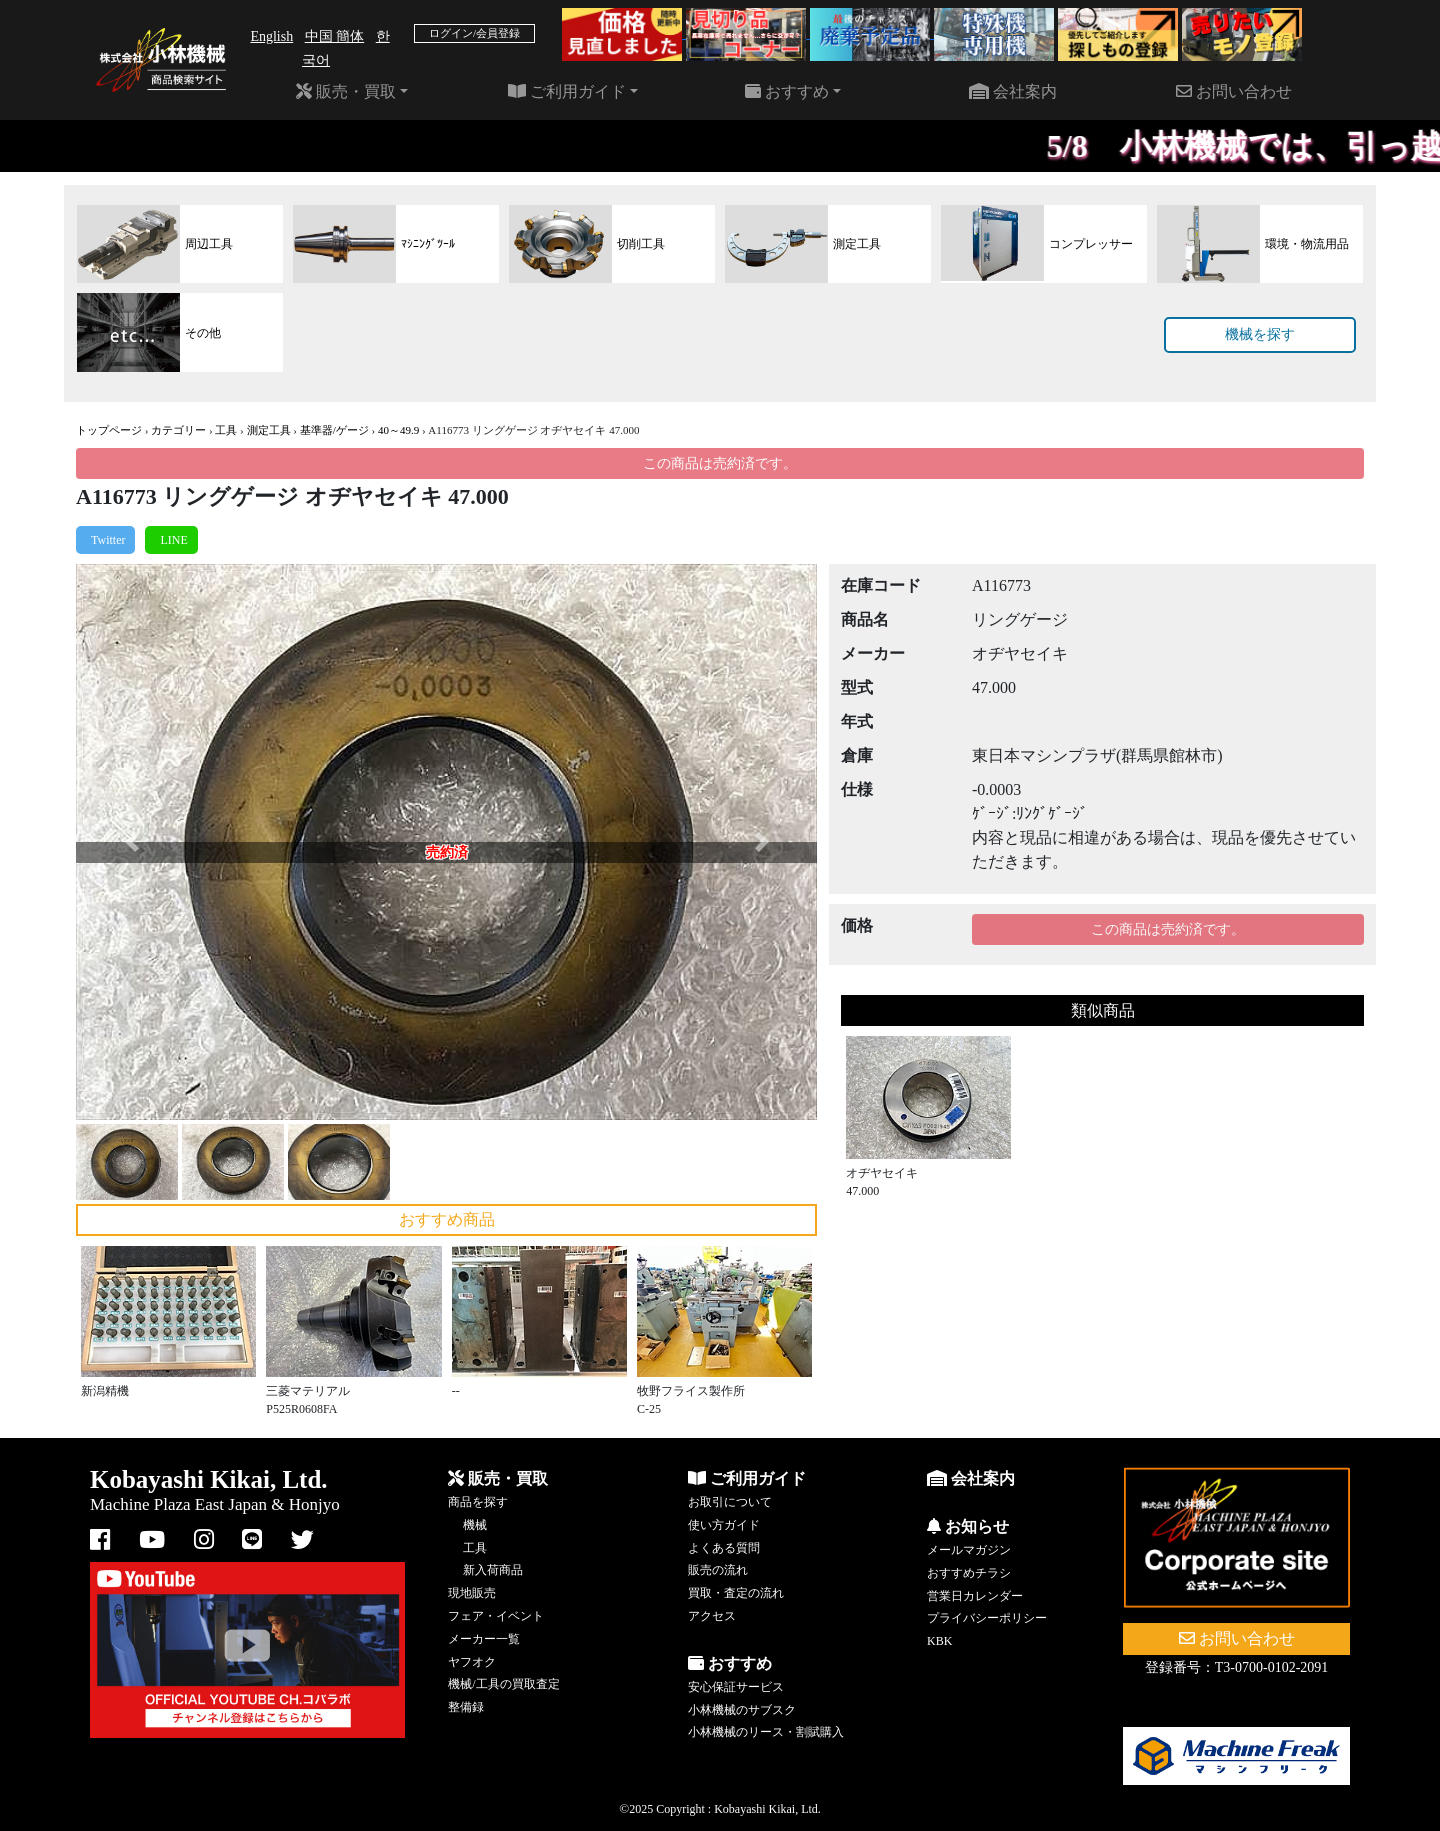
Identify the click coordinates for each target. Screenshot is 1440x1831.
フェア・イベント (496, 1616)
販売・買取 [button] (346, 91)
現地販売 (472, 1593)
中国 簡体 (335, 36)
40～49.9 (398, 430)
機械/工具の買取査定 (503, 1684)
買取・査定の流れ (736, 1593)
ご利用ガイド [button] (567, 91)
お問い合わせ (1234, 91)
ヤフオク (472, 1662)
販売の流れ (718, 1570)
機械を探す (1260, 334)
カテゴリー (178, 430)
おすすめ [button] (787, 91)
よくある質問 (724, 1548)
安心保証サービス (736, 1687)
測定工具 (269, 430)
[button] (131, 842)
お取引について (730, 1502)
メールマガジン (969, 1550)
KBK (939, 1641)
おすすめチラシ (969, 1573)
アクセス (712, 1616)
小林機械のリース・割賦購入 (766, 1732)
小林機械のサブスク (742, 1710)
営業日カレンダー (975, 1596)
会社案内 (1013, 91)
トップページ (109, 430)
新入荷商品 (493, 1570)
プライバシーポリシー (987, 1618)
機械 (475, 1525)
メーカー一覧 (484, 1639)
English (271, 36)
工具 (226, 430)
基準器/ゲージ (334, 430)
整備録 (466, 1707)
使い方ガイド (724, 1525)
